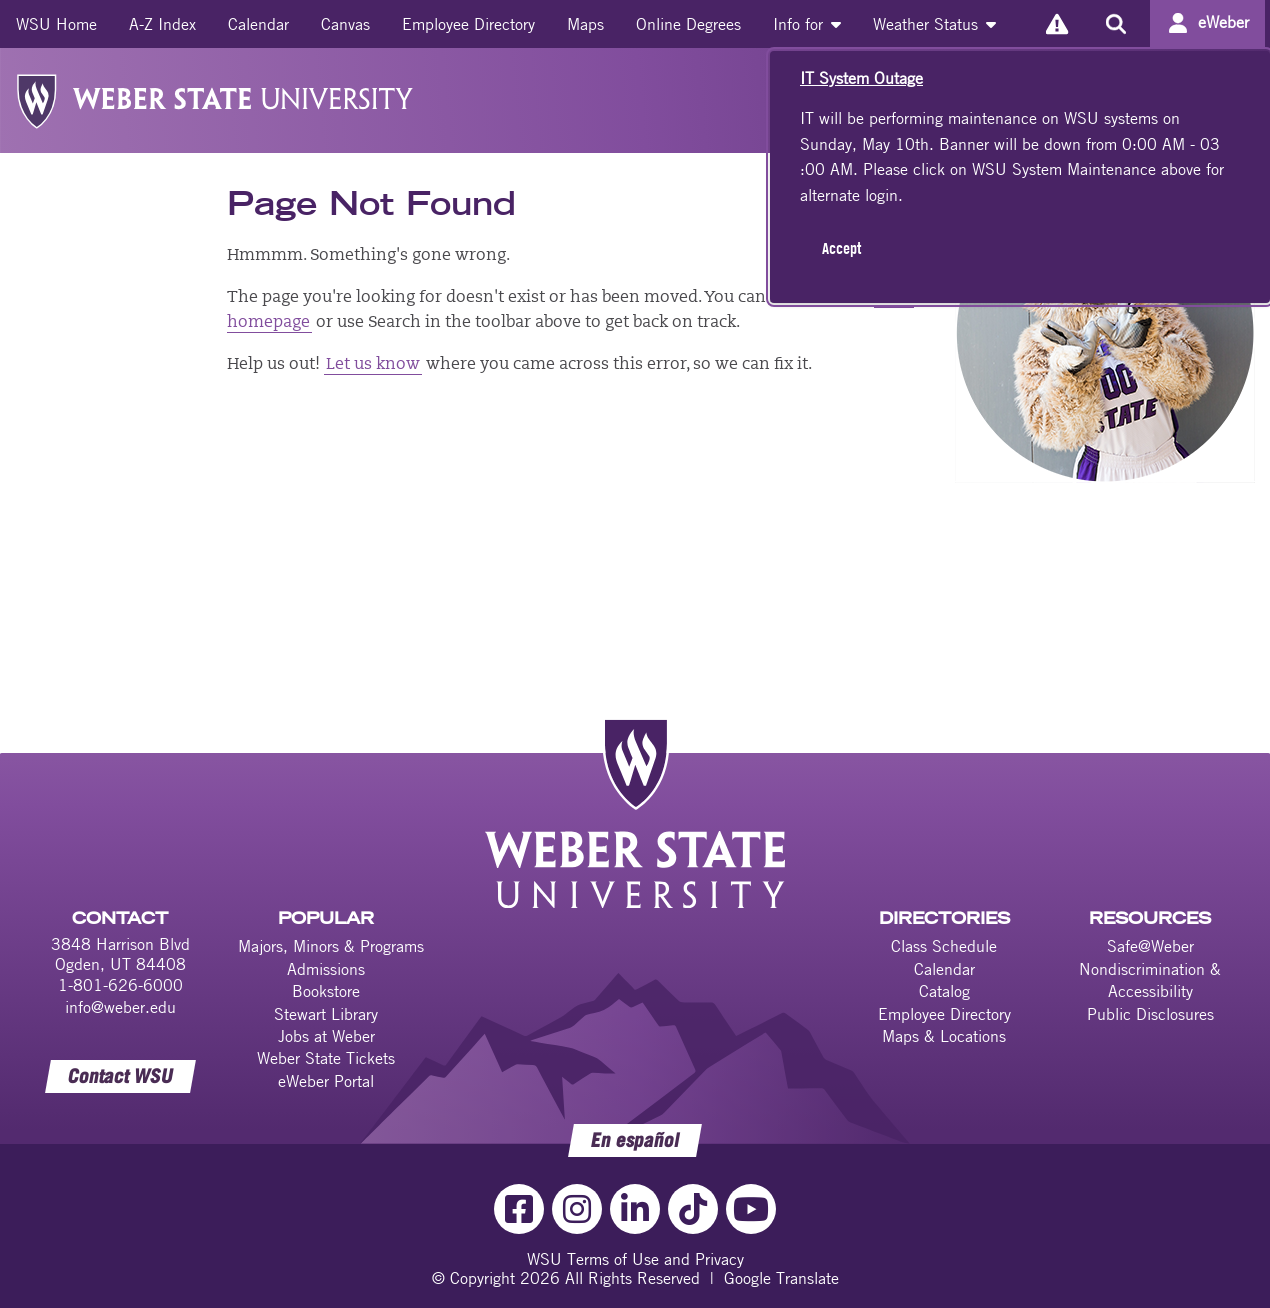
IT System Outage (861, 78)
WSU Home (56, 24)
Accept (841, 248)
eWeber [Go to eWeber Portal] (1223, 22)
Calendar (258, 24)
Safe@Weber (1150, 946)
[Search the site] (1115, 24)
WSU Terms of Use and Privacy (635, 1259)
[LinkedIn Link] (635, 1209)
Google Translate (781, 1278)
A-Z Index (162, 24)
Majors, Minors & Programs (331, 946)
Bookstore (326, 991)
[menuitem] (56, 24)
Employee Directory (468, 24)
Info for (807, 24)
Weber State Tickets (326, 1058)
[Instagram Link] (577, 1209)
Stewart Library (326, 1014)
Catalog (944, 991)
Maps (585, 24)
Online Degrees (688, 24)
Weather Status (934, 24)
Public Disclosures (1150, 1014)
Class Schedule (944, 946)
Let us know (373, 365)
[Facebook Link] (519, 1209)
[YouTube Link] (751, 1209)
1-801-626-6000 (120, 985)
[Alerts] (1056, 23)
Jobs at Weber (326, 1036)
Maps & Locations (944, 1036)
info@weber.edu (120, 1007)
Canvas (345, 24)
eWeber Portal (326, 1081)
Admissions (326, 969)
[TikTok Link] (693, 1209)
